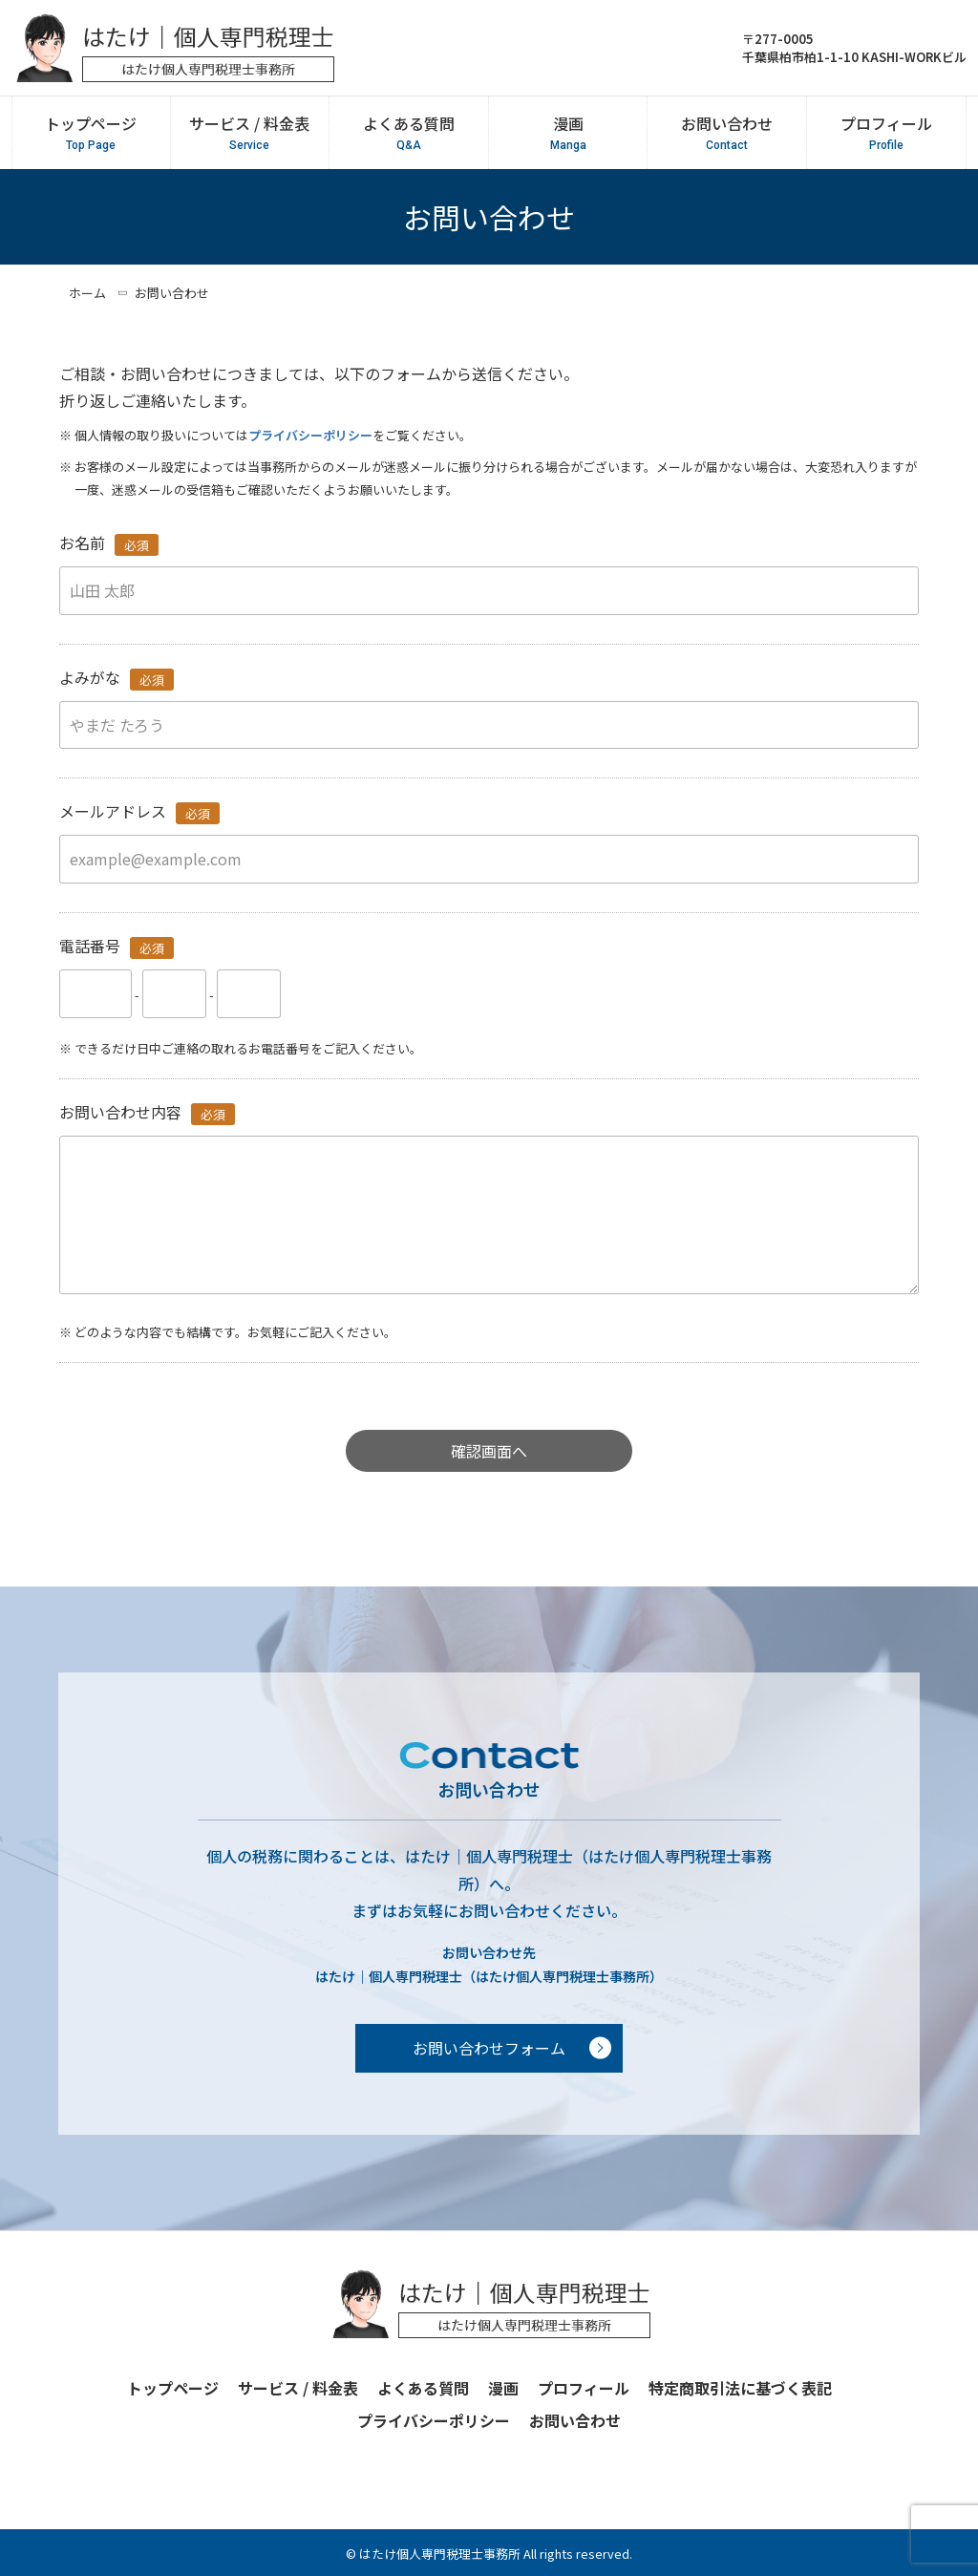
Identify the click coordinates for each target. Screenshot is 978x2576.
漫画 (567, 133)
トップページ (91, 133)
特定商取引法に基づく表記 (740, 2387)
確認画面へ (489, 1450)
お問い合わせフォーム (489, 2047)
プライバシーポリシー (310, 435)
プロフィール (886, 133)
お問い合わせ (726, 133)
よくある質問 (408, 133)
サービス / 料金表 (249, 133)
